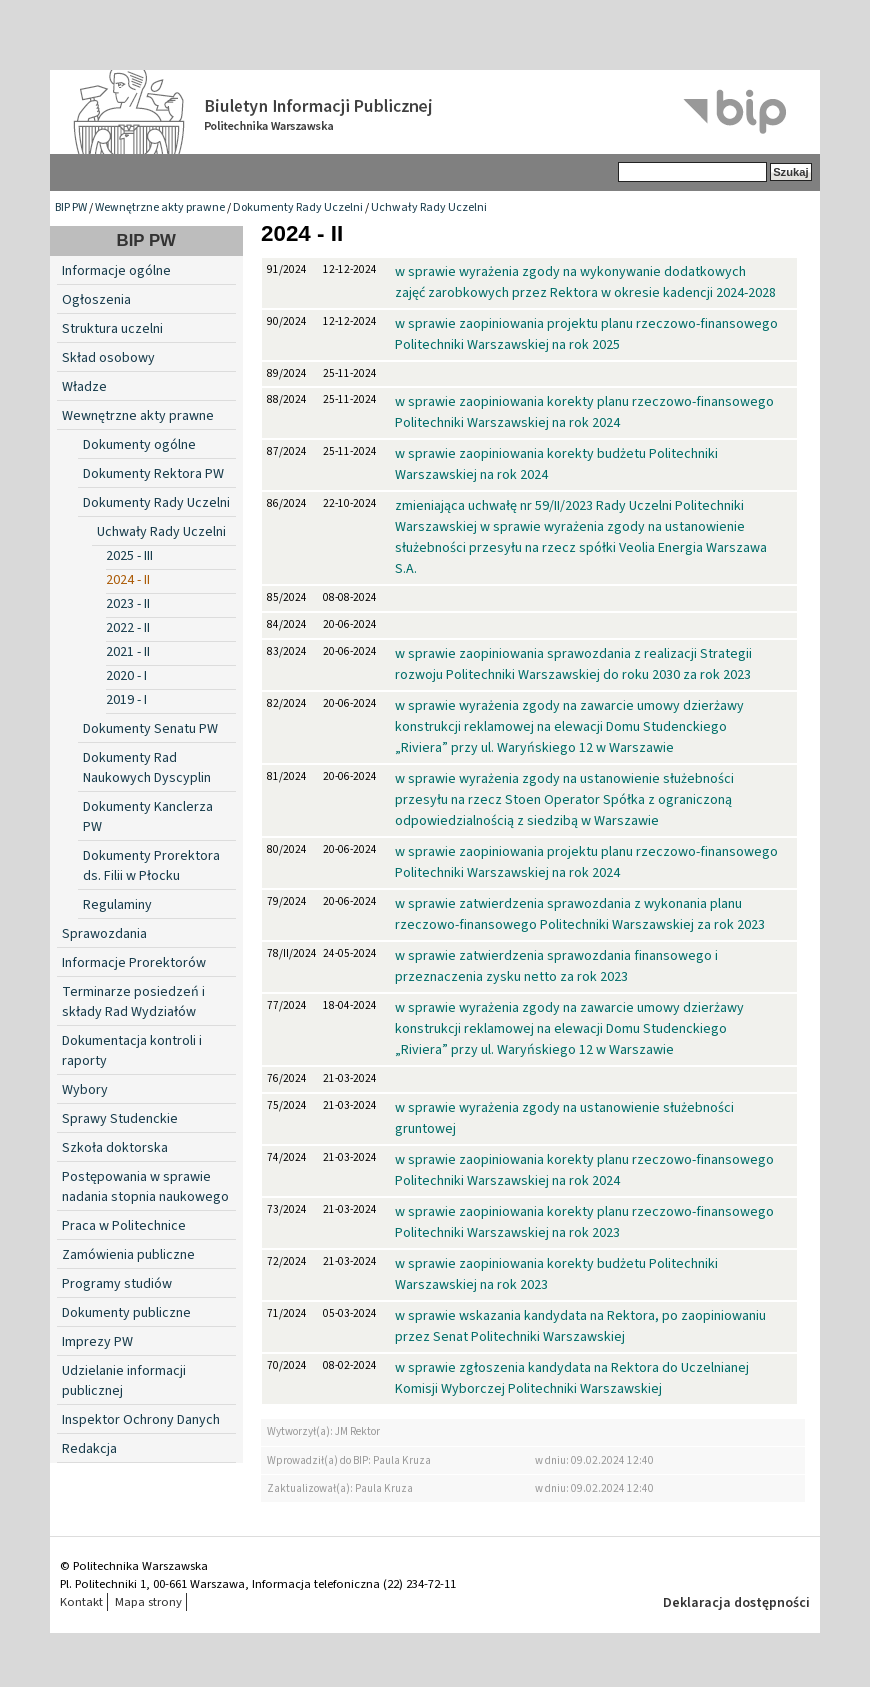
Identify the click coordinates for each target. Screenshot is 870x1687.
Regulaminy (117, 905)
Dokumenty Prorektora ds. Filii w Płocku (151, 866)
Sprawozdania (104, 934)
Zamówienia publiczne (128, 1255)
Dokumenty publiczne (126, 1313)
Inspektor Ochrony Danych (141, 1420)
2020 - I (126, 676)
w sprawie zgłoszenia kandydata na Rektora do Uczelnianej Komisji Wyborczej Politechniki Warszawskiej (572, 1378)
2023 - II (128, 604)
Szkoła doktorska (115, 1148)
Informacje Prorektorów (134, 963)
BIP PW (71, 207)
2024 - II (128, 580)
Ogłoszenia (96, 300)
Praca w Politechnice (124, 1226)
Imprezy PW (97, 1342)
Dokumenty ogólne (139, 445)
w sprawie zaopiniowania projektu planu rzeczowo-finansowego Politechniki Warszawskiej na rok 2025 (586, 334)
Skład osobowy (108, 358)
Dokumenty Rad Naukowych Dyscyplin (147, 768)
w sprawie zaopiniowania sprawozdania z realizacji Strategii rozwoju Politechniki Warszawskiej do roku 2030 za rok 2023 (573, 664)
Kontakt (81, 1602)
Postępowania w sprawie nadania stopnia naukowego (145, 1187)
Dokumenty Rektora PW (153, 474)
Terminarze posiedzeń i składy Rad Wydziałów (133, 1002)
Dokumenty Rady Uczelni (298, 207)
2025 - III (129, 556)
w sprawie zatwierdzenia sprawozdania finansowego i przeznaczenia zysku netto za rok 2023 (556, 966)
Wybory (85, 1090)
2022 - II (128, 628)
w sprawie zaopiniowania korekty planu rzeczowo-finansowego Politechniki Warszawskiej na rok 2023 (584, 1222)
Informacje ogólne (116, 271)
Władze (84, 387)
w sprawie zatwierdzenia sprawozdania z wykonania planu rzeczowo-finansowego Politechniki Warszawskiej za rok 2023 (580, 914)
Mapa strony (148, 1602)
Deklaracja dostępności (736, 1603)
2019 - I (126, 700)
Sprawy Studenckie (120, 1119)
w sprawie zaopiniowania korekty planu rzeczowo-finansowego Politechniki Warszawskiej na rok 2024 (584, 412)
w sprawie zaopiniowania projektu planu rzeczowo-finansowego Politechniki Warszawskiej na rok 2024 (586, 862)
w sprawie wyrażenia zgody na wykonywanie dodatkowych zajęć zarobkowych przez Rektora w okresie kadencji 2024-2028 (585, 282)
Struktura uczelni (112, 329)
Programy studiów (117, 1284)
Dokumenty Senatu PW (150, 729)
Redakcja (89, 1449)
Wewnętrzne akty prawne (160, 207)
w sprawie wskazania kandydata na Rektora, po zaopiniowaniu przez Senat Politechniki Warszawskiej (580, 1326)
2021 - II (128, 652)
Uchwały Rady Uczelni (429, 207)
